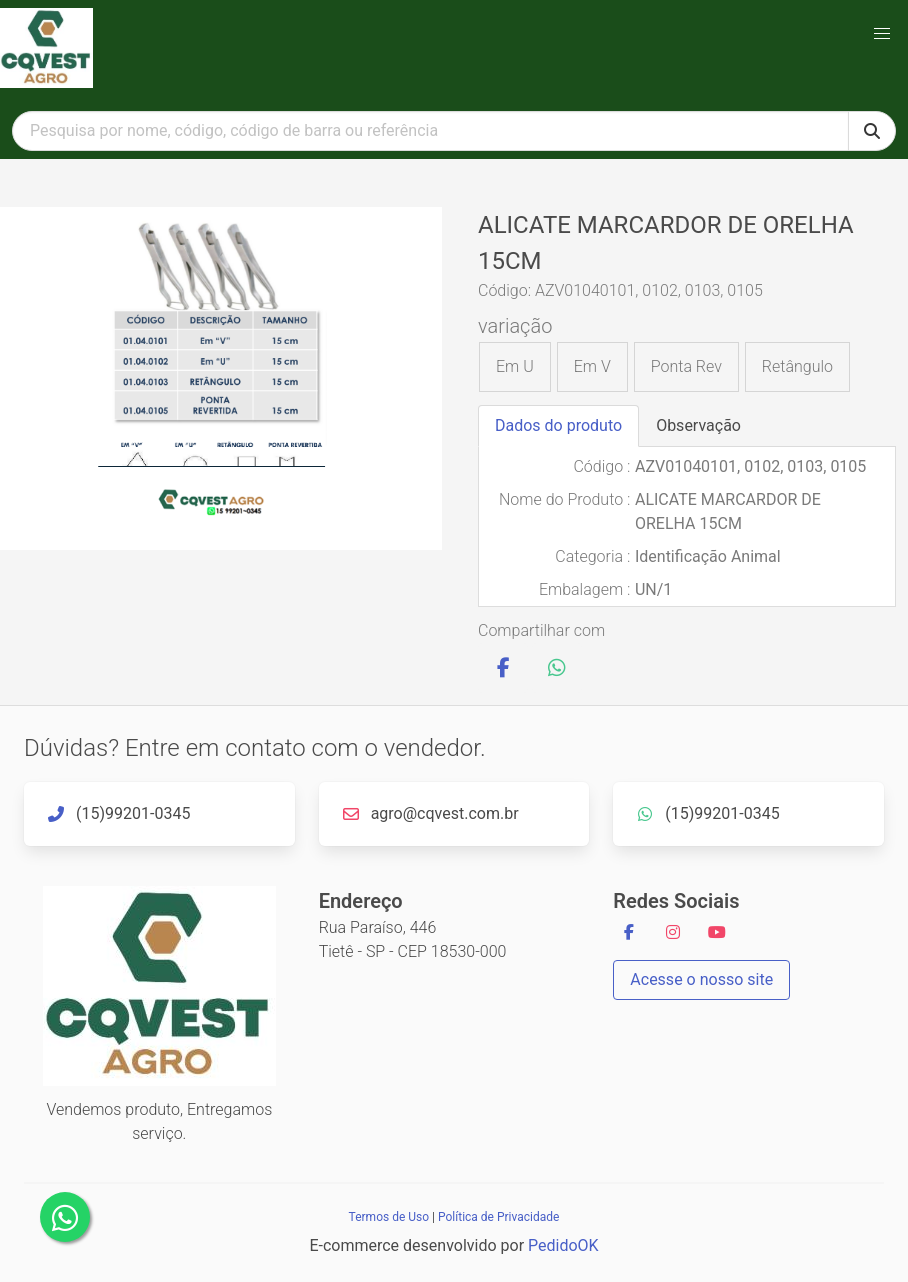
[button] (882, 34)
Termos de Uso (389, 1217)
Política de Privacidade (498, 1217)
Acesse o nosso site (701, 979)
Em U (515, 366)
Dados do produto (558, 425)
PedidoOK (563, 1245)
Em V (592, 366)
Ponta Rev (686, 366)
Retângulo (797, 366)
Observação (698, 425)
